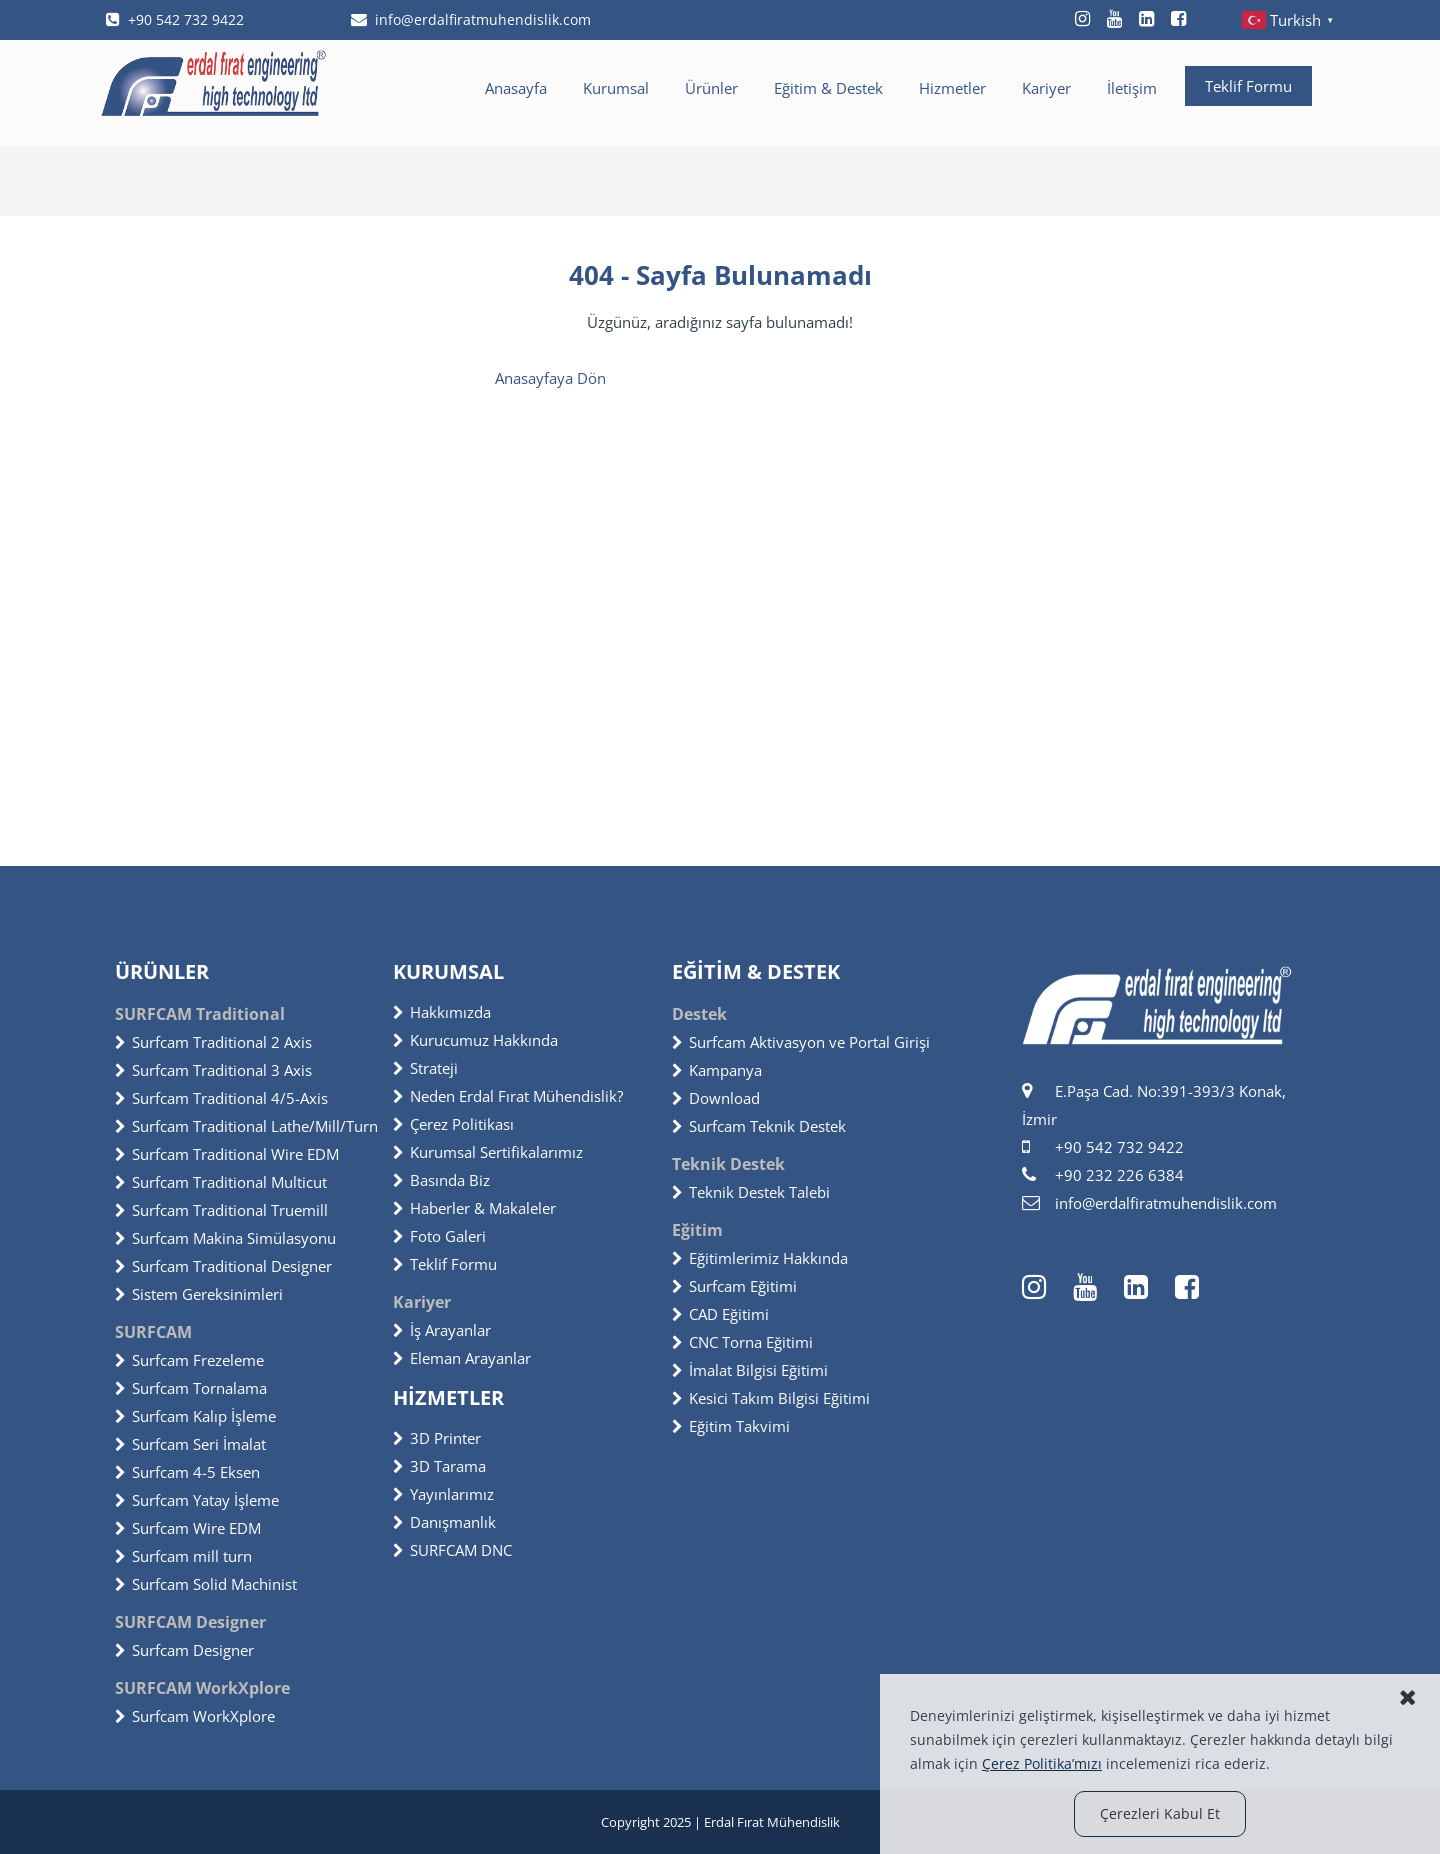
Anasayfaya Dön (550, 378)
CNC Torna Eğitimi (742, 1342)
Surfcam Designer (184, 1650)
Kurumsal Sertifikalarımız (488, 1152)
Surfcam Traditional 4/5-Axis (221, 1098)
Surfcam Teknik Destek (759, 1126)
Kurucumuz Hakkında (475, 1040)
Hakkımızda (442, 1012)
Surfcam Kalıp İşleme (195, 1416)
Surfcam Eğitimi (734, 1286)
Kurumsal (616, 88)
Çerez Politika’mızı (1042, 1763)
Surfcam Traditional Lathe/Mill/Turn (246, 1126)
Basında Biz (441, 1180)
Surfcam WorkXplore (195, 1716)
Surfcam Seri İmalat (190, 1444)
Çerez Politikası (453, 1124)
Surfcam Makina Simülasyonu (225, 1238)
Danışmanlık (444, 1522)
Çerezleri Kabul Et (1160, 1813)
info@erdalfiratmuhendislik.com (471, 19)
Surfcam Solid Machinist (206, 1584)
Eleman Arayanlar (462, 1358)
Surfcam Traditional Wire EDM (227, 1154)
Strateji (425, 1068)
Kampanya (717, 1070)
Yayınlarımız (443, 1494)
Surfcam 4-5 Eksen (187, 1472)
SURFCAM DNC (452, 1550)
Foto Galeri (439, 1236)
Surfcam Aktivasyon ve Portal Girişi (801, 1042)
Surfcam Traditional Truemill (221, 1210)
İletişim (1132, 88)
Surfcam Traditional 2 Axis (213, 1042)
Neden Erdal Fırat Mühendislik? (508, 1096)
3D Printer (437, 1438)
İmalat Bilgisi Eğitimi (750, 1370)
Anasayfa (516, 88)
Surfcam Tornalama (191, 1388)
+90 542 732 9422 (175, 19)
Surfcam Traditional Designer (223, 1266)
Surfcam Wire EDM (188, 1528)
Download (716, 1098)
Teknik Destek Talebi (751, 1192)
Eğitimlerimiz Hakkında (760, 1258)
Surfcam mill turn (183, 1556)
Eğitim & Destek (828, 88)
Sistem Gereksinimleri (199, 1294)
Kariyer (1046, 88)
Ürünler (711, 88)
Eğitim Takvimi (731, 1426)
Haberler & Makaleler (474, 1208)
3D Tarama (439, 1466)
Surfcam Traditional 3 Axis (213, 1070)
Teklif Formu (1248, 86)
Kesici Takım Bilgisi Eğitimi (771, 1398)
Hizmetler (952, 88)
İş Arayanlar (442, 1330)
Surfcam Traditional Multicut (221, 1182)
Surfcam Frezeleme (189, 1360)
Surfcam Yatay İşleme (197, 1500)
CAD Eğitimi (720, 1314)
